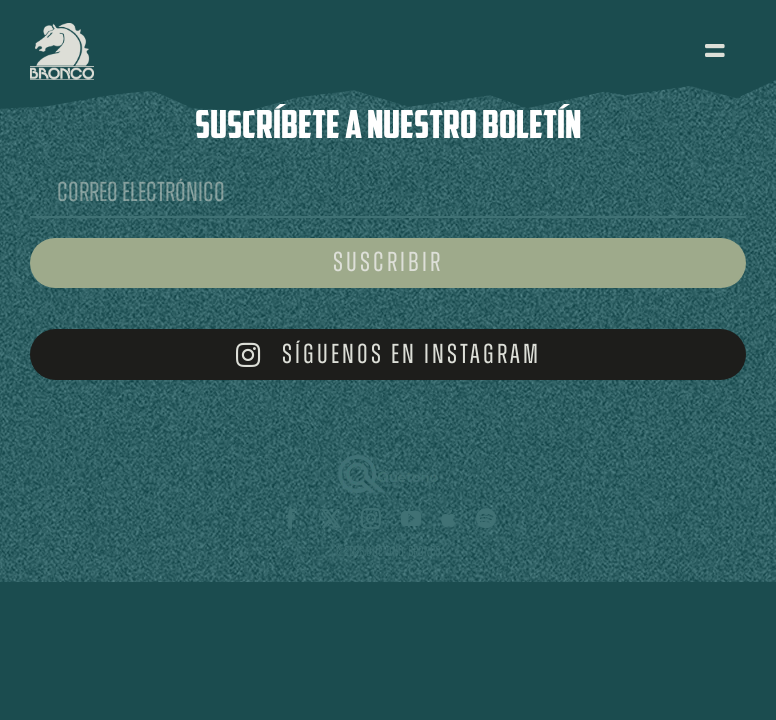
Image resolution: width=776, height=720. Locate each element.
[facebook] (291, 519)
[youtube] (411, 519)
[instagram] (371, 519)
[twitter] (331, 519)
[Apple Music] (448, 519)
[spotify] (486, 519)
